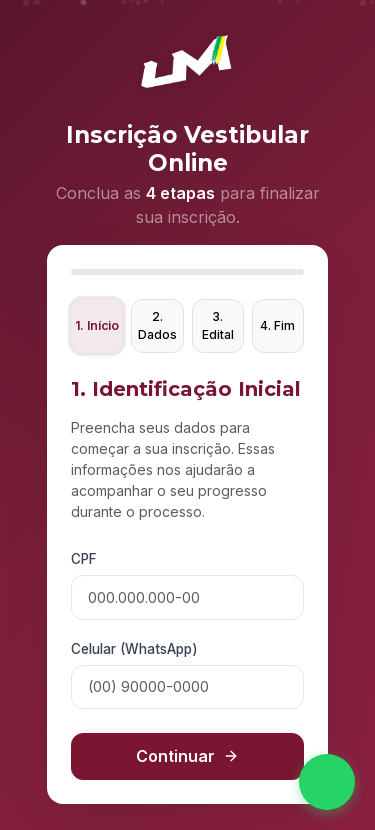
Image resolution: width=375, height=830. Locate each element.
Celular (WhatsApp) (134, 649)
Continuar (187, 756)
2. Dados (157, 325)
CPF (84, 559)
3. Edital (218, 325)
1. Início (97, 326)
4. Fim (277, 325)
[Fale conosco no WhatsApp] (327, 782)
